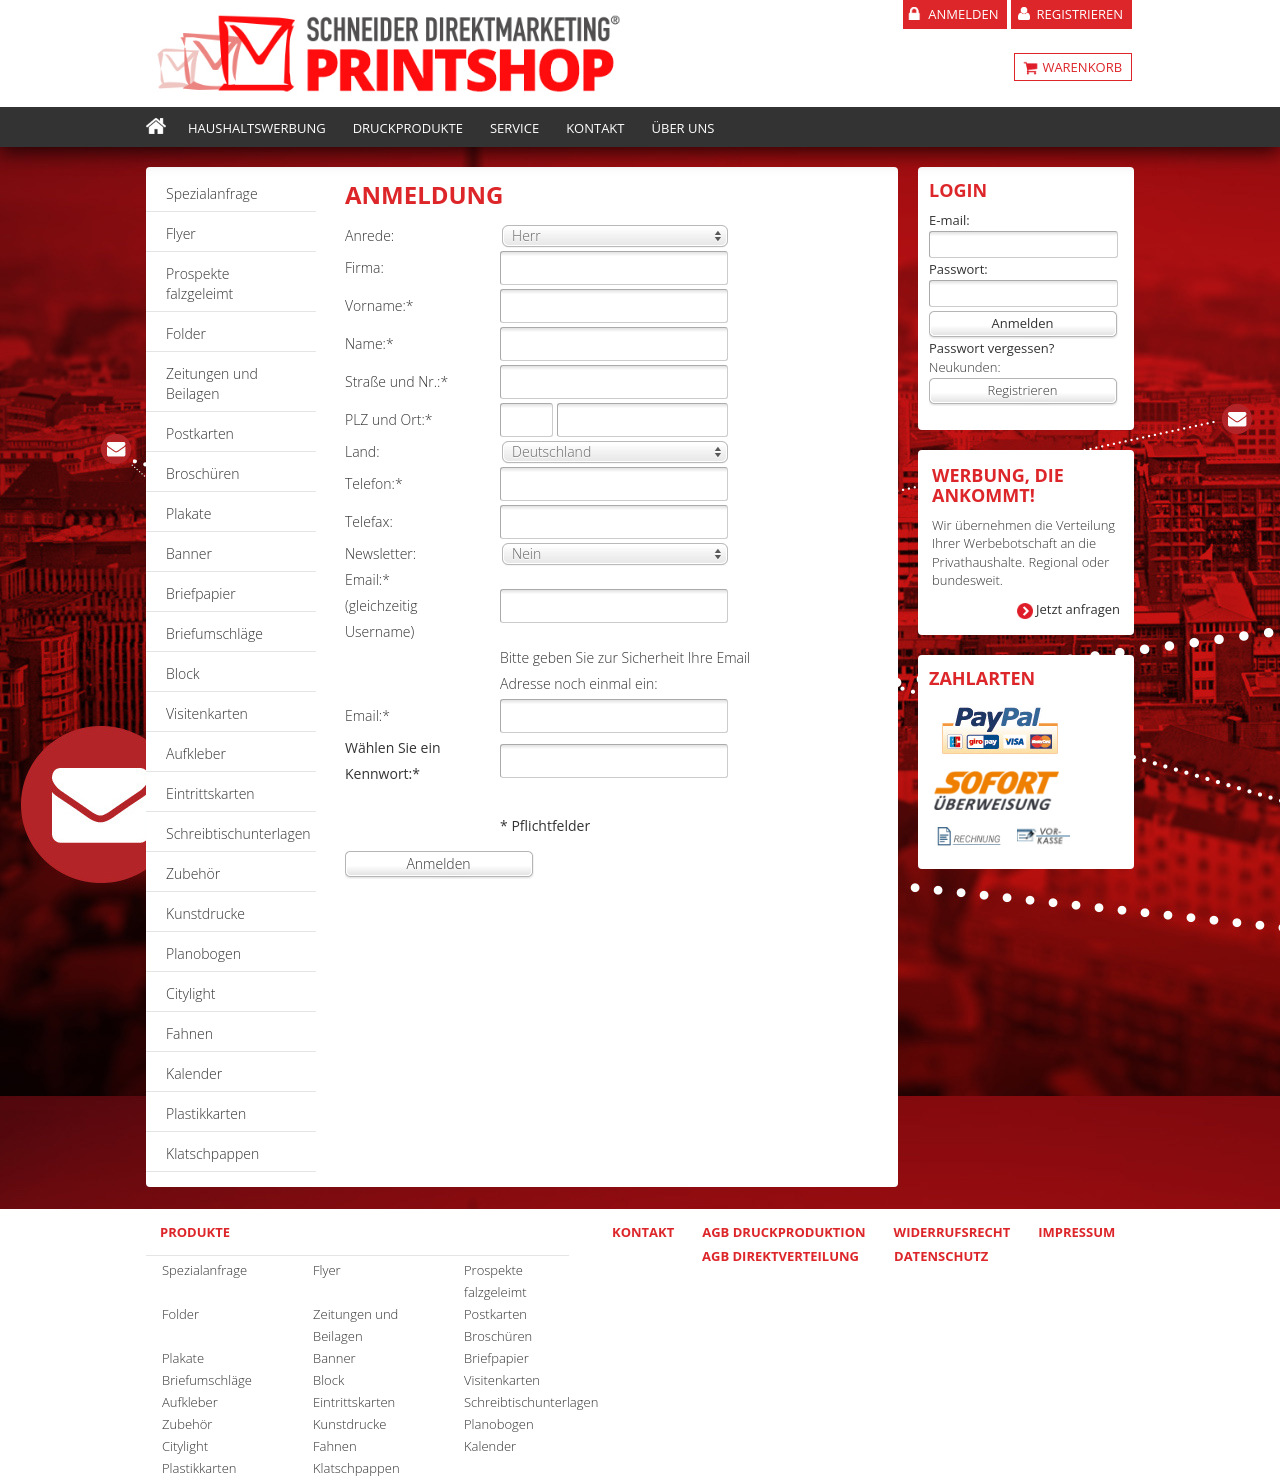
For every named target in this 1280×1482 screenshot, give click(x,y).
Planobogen (203, 953)
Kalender (194, 1073)
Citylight (191, 993)
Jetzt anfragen (1078, 609)
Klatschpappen (212, 1153)
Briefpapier (201, 593)
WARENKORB (1080, 67)
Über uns (683, 128)
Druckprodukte (408, 128)
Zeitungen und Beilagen (212, 383)
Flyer (181, 233)
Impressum (1076, 1232)
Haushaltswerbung (257, 128)
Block (183, 673)
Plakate (188, 513)
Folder (186, 333)
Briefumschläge (214, 633)
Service (514, 128)
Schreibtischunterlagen (238, 833)
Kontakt (595, 128)
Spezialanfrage (212, 193)
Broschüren (203, 473)
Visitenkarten (207, 713)
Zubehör (193, 873)
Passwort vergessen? (991, 348)
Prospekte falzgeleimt (199, 283)
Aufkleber (196, 753)
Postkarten (200, 433)
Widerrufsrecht (952, 1232)
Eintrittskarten (210, 793)
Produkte (195, 1232)
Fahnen (189, 1033)
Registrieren (1079, 14)
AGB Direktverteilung (780, 1256)
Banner (189, 553)
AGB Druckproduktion (783, 1232)
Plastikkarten (206, 1113)
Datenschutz (941, 1256)
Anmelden (963, 14)
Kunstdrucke (205, 913)
